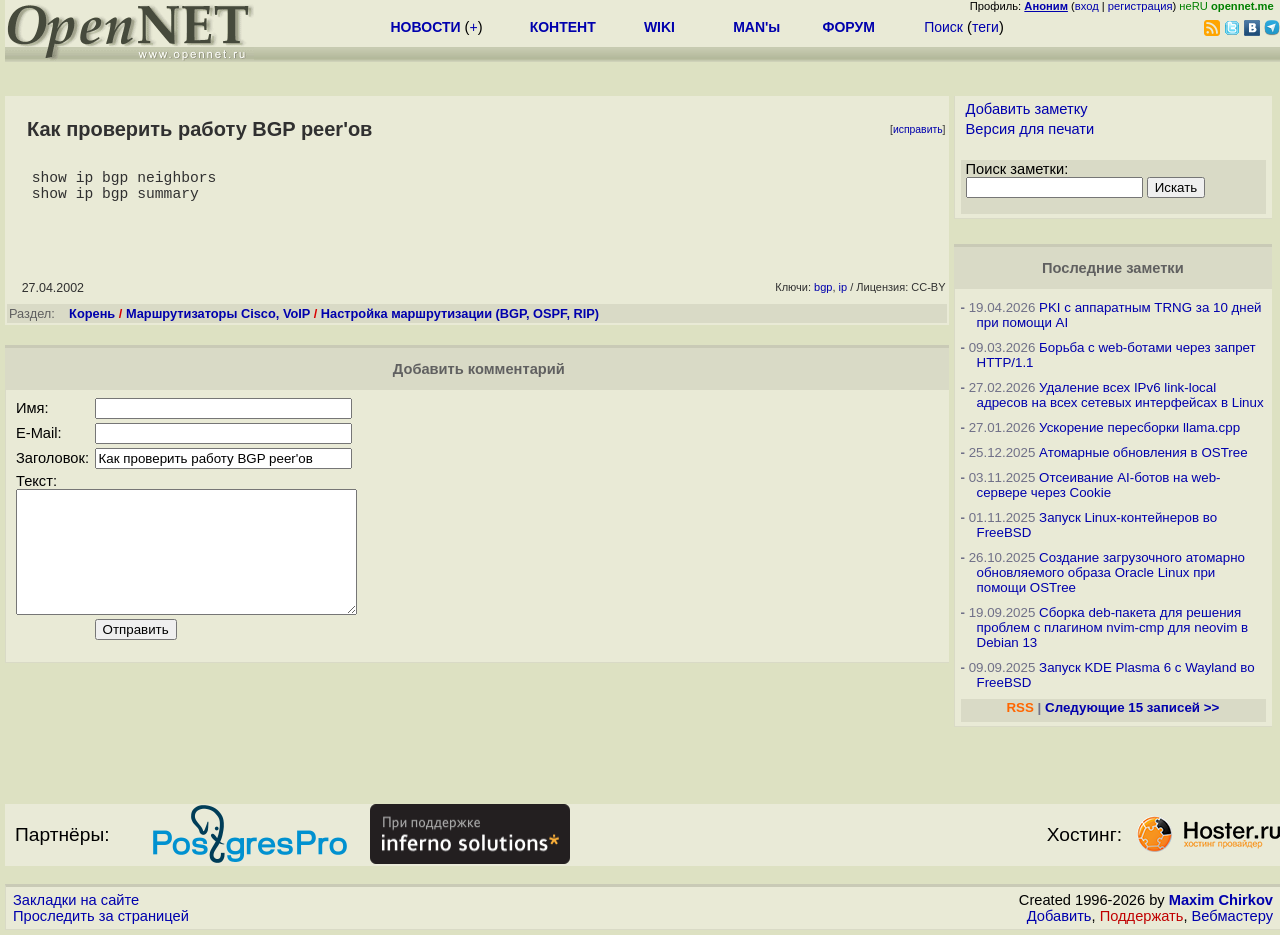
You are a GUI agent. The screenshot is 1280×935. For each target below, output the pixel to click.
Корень (92, 321)
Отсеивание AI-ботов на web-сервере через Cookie (1099, 485)
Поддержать (1142, 916)
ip (843, 295)
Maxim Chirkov (1221, 900)
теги (985, 27)
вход (1087, 6)
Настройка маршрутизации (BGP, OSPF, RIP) (460, 321)
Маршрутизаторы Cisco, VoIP (218, 321)
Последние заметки (1113, 268)
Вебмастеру (1232, 916)
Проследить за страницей (101, 916)
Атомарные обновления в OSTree (1143, 452)
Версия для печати (1030, 129)
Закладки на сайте (76, 900)
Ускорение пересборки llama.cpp (1139, 427)
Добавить (1059, 916)
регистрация (1140, 6)
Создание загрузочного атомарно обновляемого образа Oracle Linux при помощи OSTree (1111, 572)
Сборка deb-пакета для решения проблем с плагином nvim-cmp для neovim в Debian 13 (1113, 627)
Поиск (943, 27)
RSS (1019, 707)
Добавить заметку (1027, 109)
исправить (918, 129)
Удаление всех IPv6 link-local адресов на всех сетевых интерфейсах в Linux (1120, 395)
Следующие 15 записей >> (1132, 707)
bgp (823, 295)
